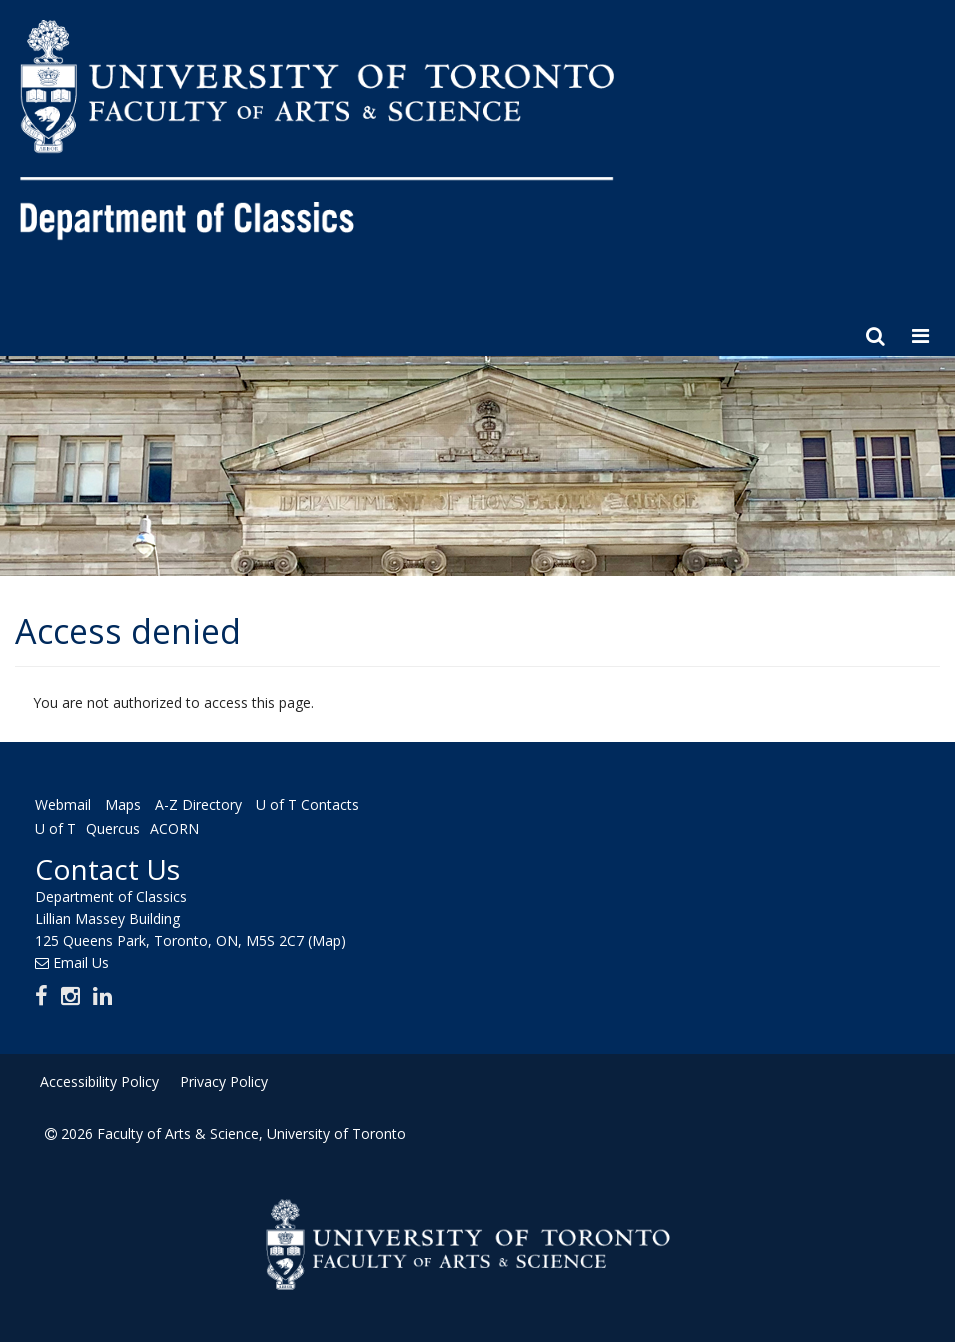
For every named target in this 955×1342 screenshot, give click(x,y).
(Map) (327, 940)
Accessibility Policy (99, 1081)
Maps (123, 805)
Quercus (113, 828)
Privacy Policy (224, 1081)
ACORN (174, 828)
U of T (55, 828)
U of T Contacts (307, 805)
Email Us (81, 962)
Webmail (63, 805)
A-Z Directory (198, 805)
